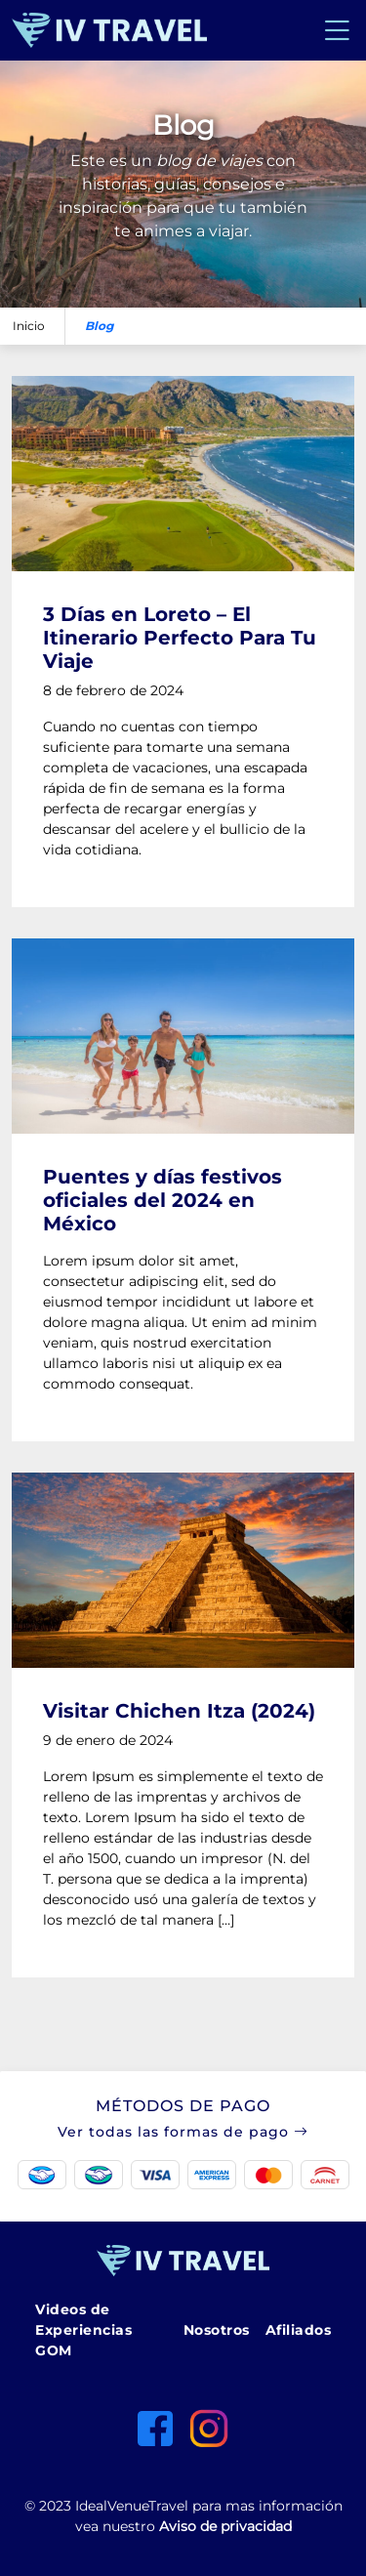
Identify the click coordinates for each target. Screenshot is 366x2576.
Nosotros (216, 2330)
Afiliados (298, 2330)
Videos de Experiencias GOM (83, 2330)
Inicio (29, 325)
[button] (183, 2146)
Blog (99, 325)
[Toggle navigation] (336, 30)
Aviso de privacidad (225, 2526)
